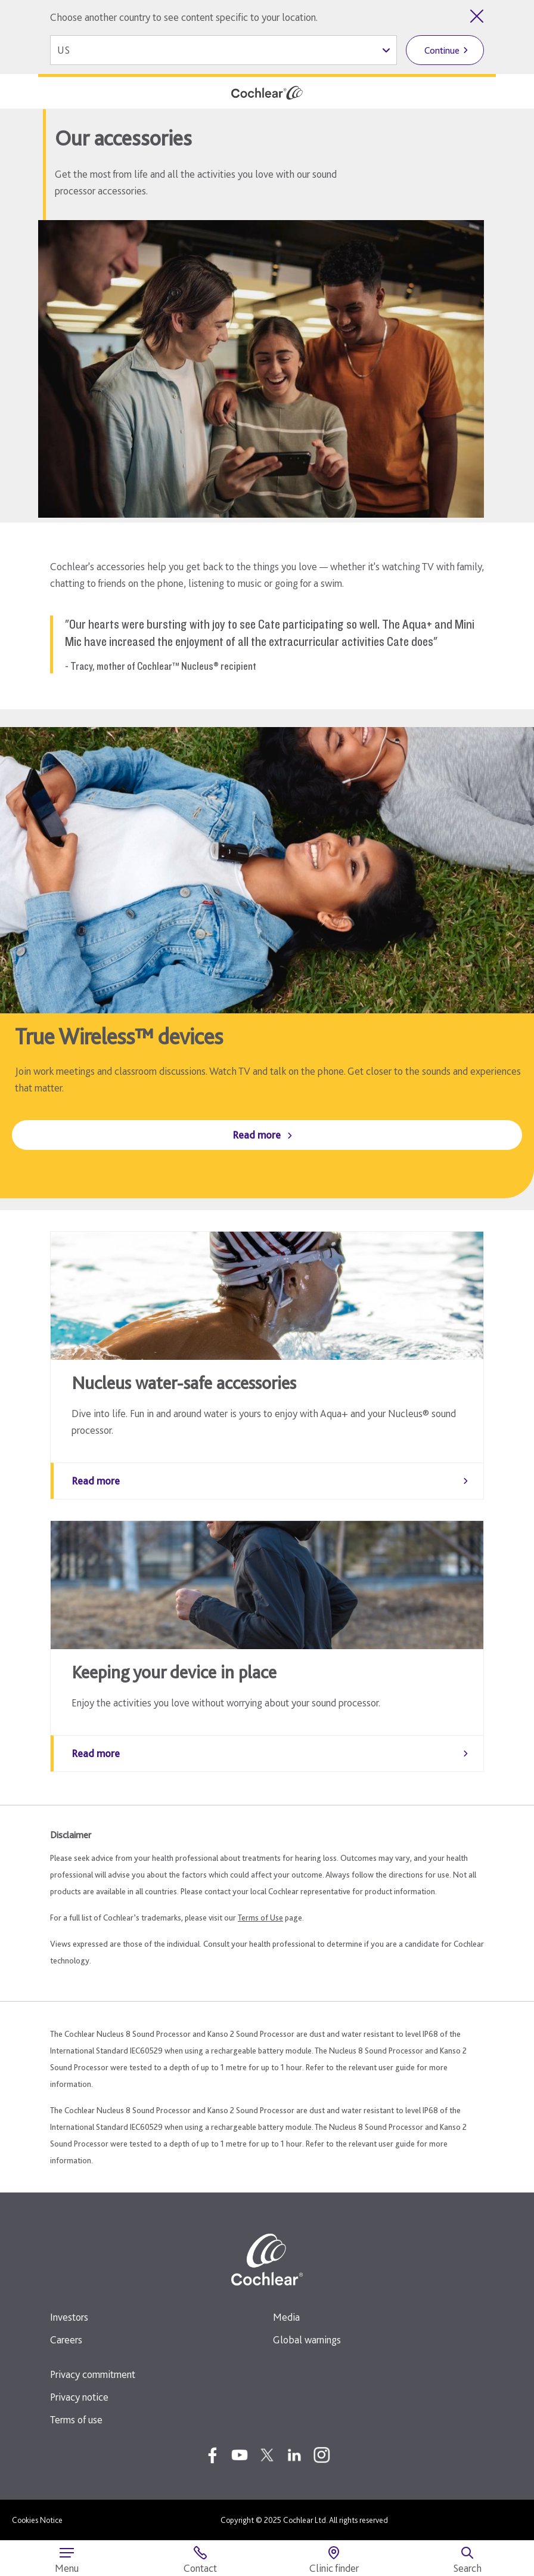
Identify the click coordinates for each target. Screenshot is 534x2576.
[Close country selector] (477, 16)
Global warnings (307, 2339)
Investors (69, 2317)
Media (286, 2317)
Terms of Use (260, 1917)
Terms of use (76, 2419)
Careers (66, 2339)
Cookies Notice (37, 2520)
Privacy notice (79, 2397)
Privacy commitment (92, 2374)
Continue (442, 50)
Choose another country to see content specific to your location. (184, 17)
